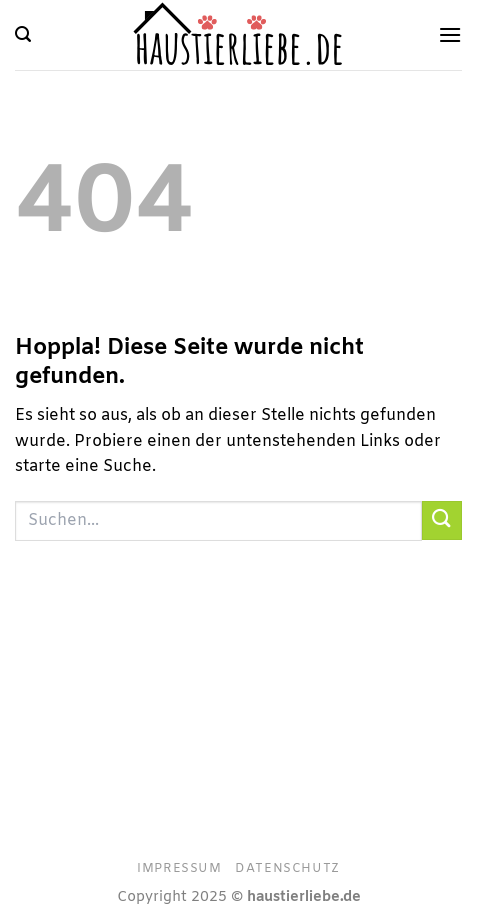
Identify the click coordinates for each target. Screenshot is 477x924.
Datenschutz (287, 869)
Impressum (179, 869)
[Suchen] (23, 34)
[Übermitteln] (442, 520)
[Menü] (450, 34)
